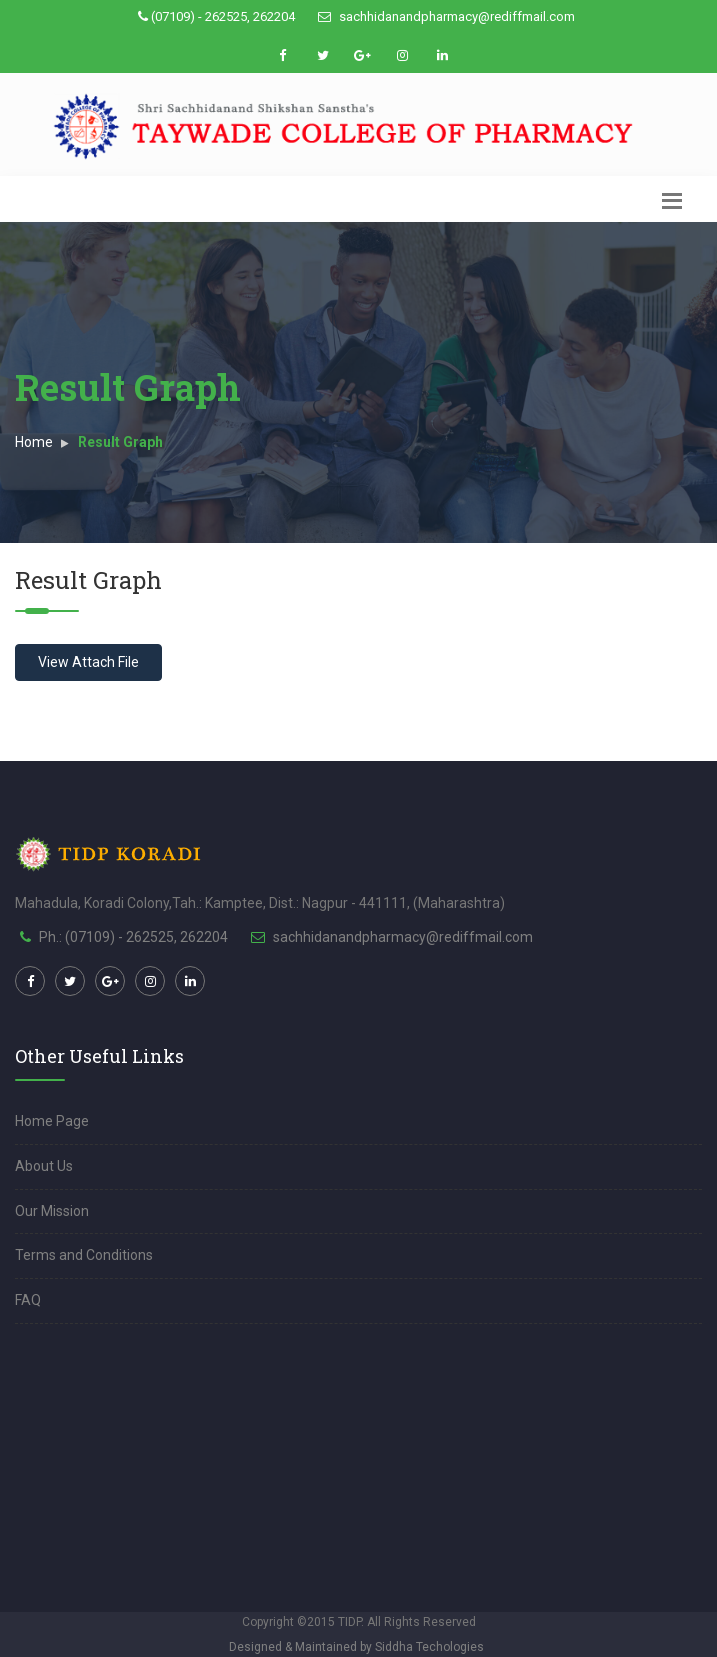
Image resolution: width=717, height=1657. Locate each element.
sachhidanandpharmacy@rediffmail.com (446, 16)
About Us (44, 1166)
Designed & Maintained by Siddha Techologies (356, 1647)
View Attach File (88, 662)
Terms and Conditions (84, 1255)
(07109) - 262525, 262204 (216, 16)
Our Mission (52, 1211)
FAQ (28, 1300)
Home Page (52, 1121)
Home (34, 442)
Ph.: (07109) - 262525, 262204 (133, 937)
